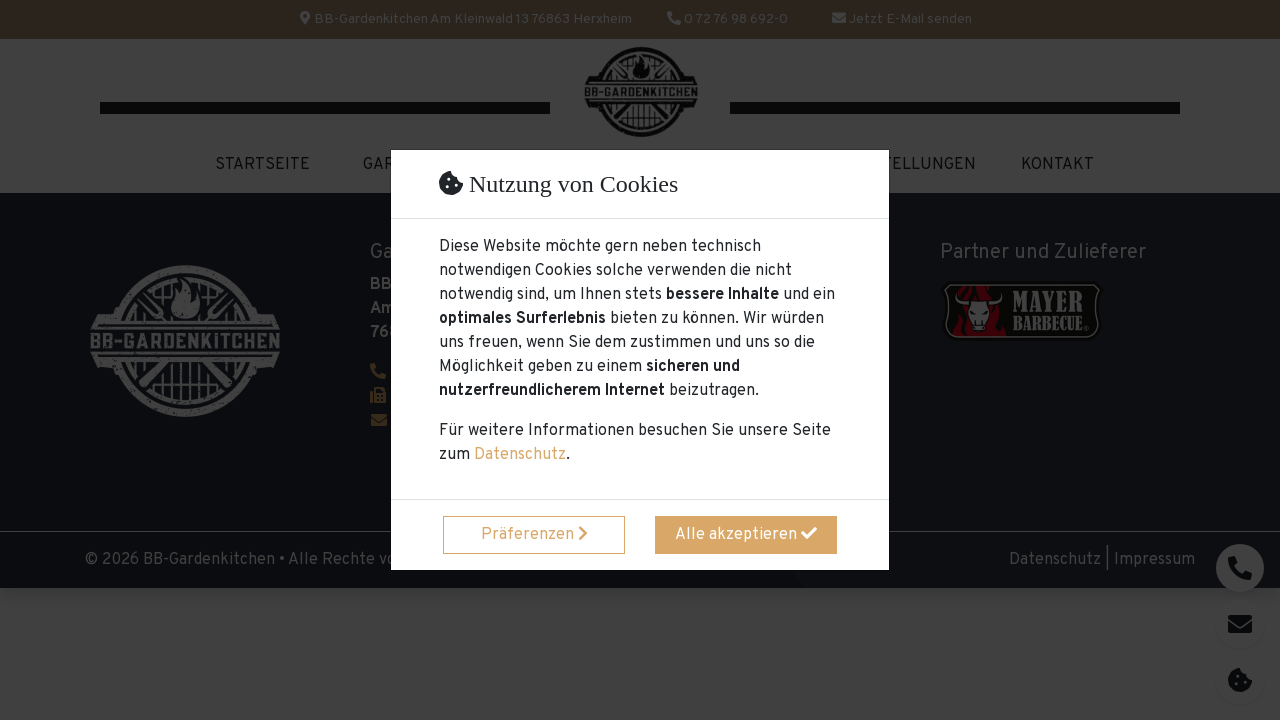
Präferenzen (534, 535)
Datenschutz (520, 455)
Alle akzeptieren (746, 535)
